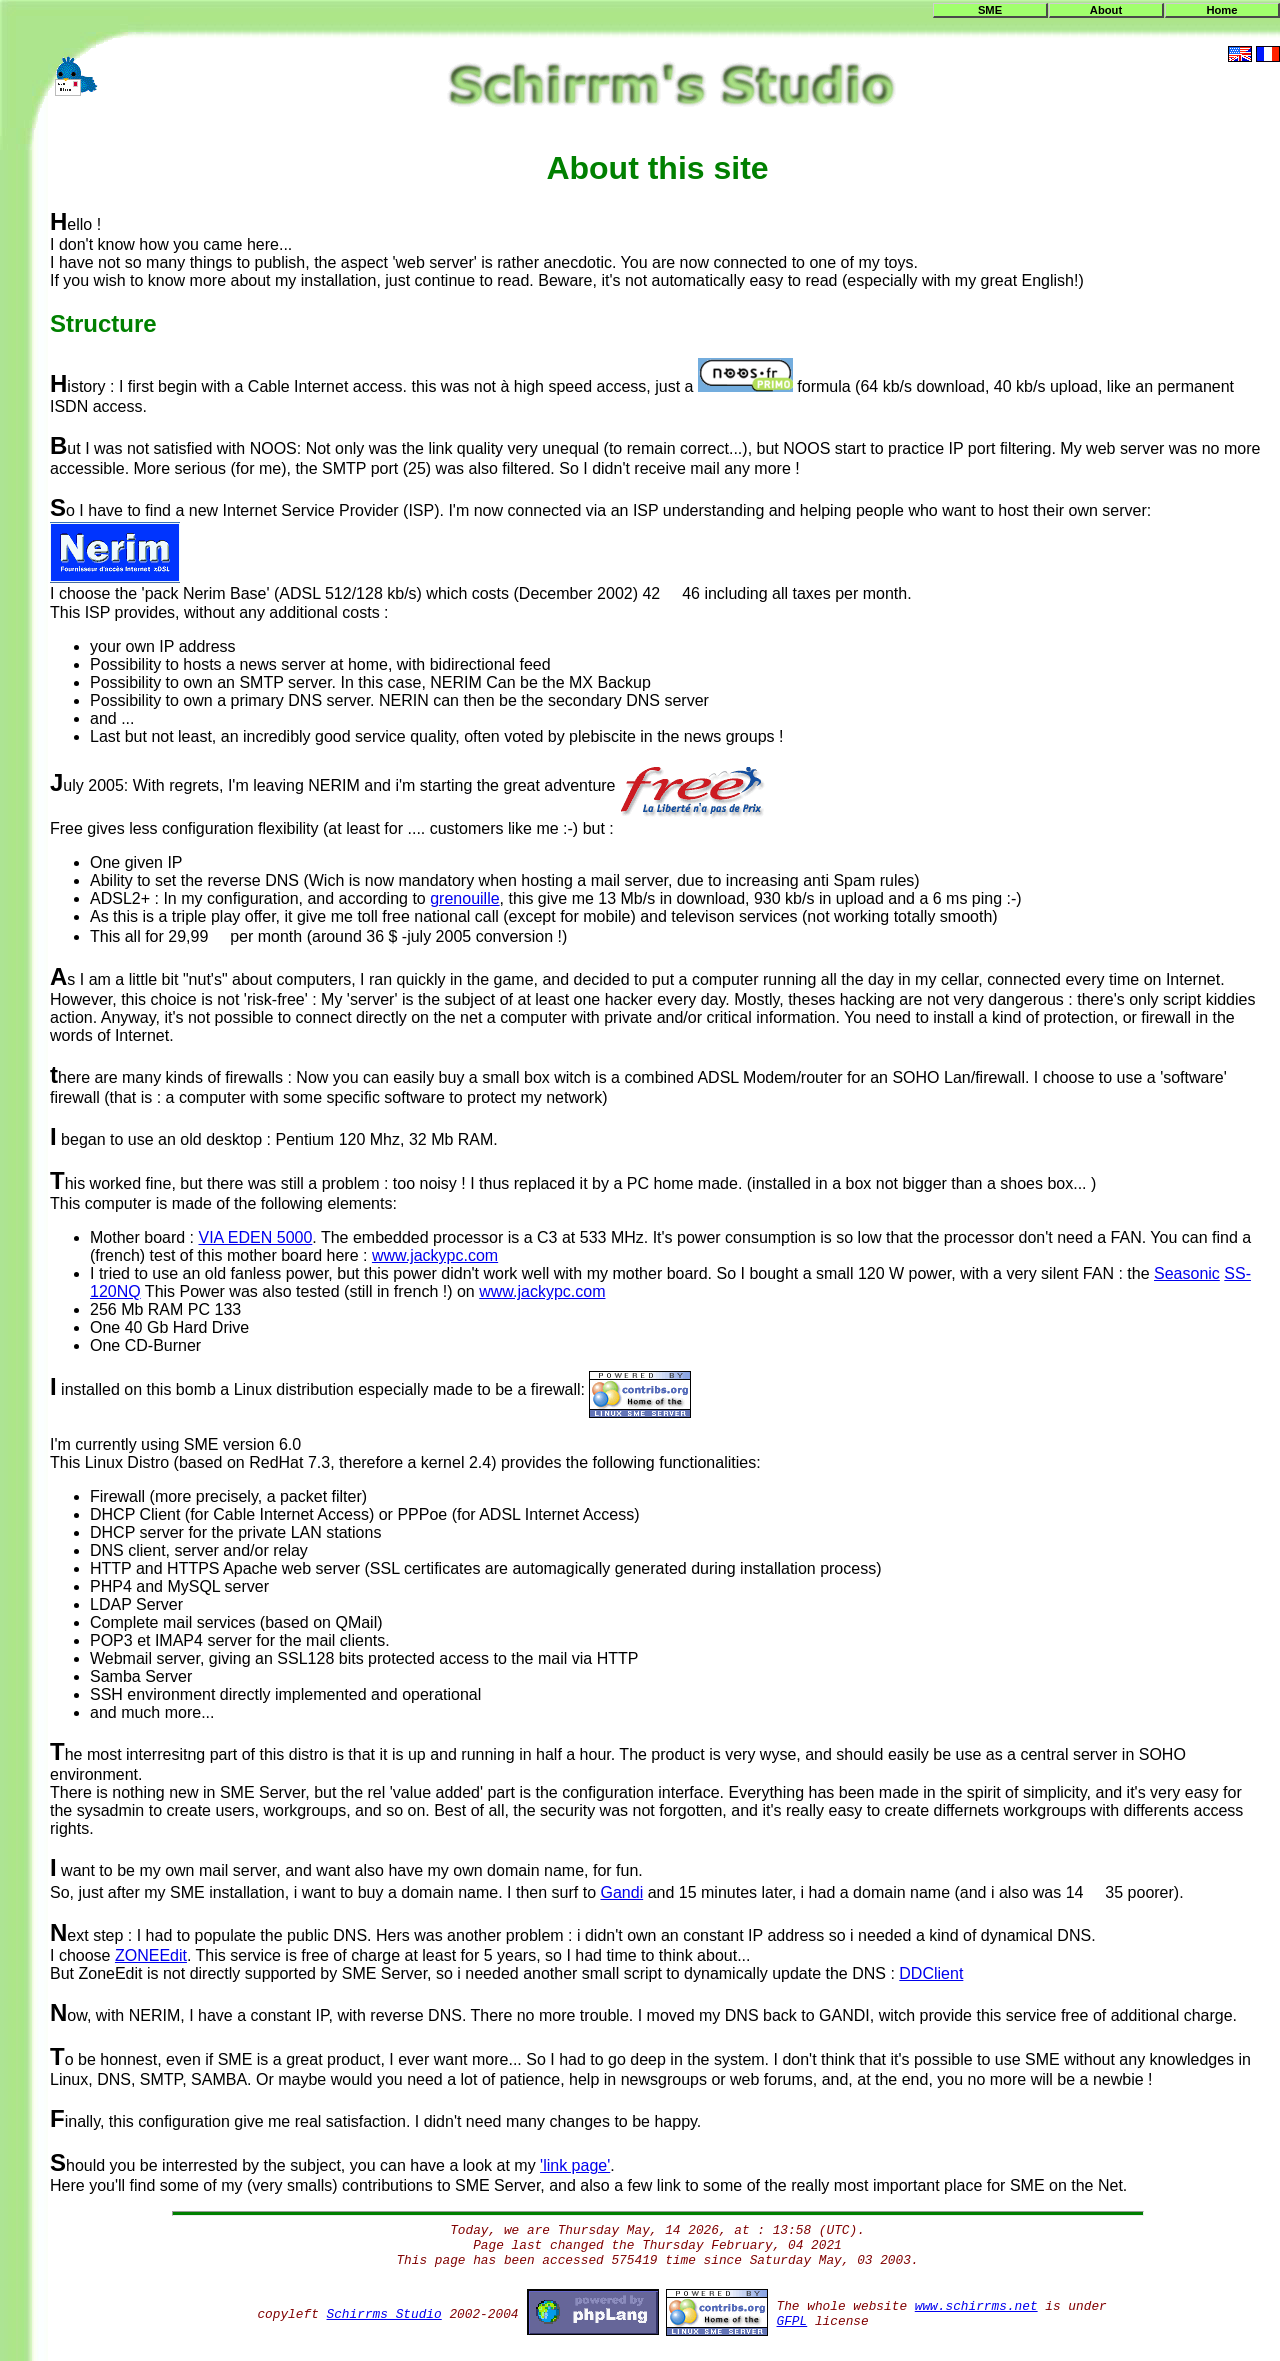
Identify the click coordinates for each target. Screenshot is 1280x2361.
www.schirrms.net (976, 2306)
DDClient (931, 1973)
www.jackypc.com (435, 1255)
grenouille (464, 898)
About (1106, 10)
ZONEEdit (151, 1955)
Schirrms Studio (384, 2314)
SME (990, 10)
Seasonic (1187, 1273)
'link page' (575, 2165)
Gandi (621, 1892)
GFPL (792, 2321)
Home (1221, 10)
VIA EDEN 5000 (256, 1237)
